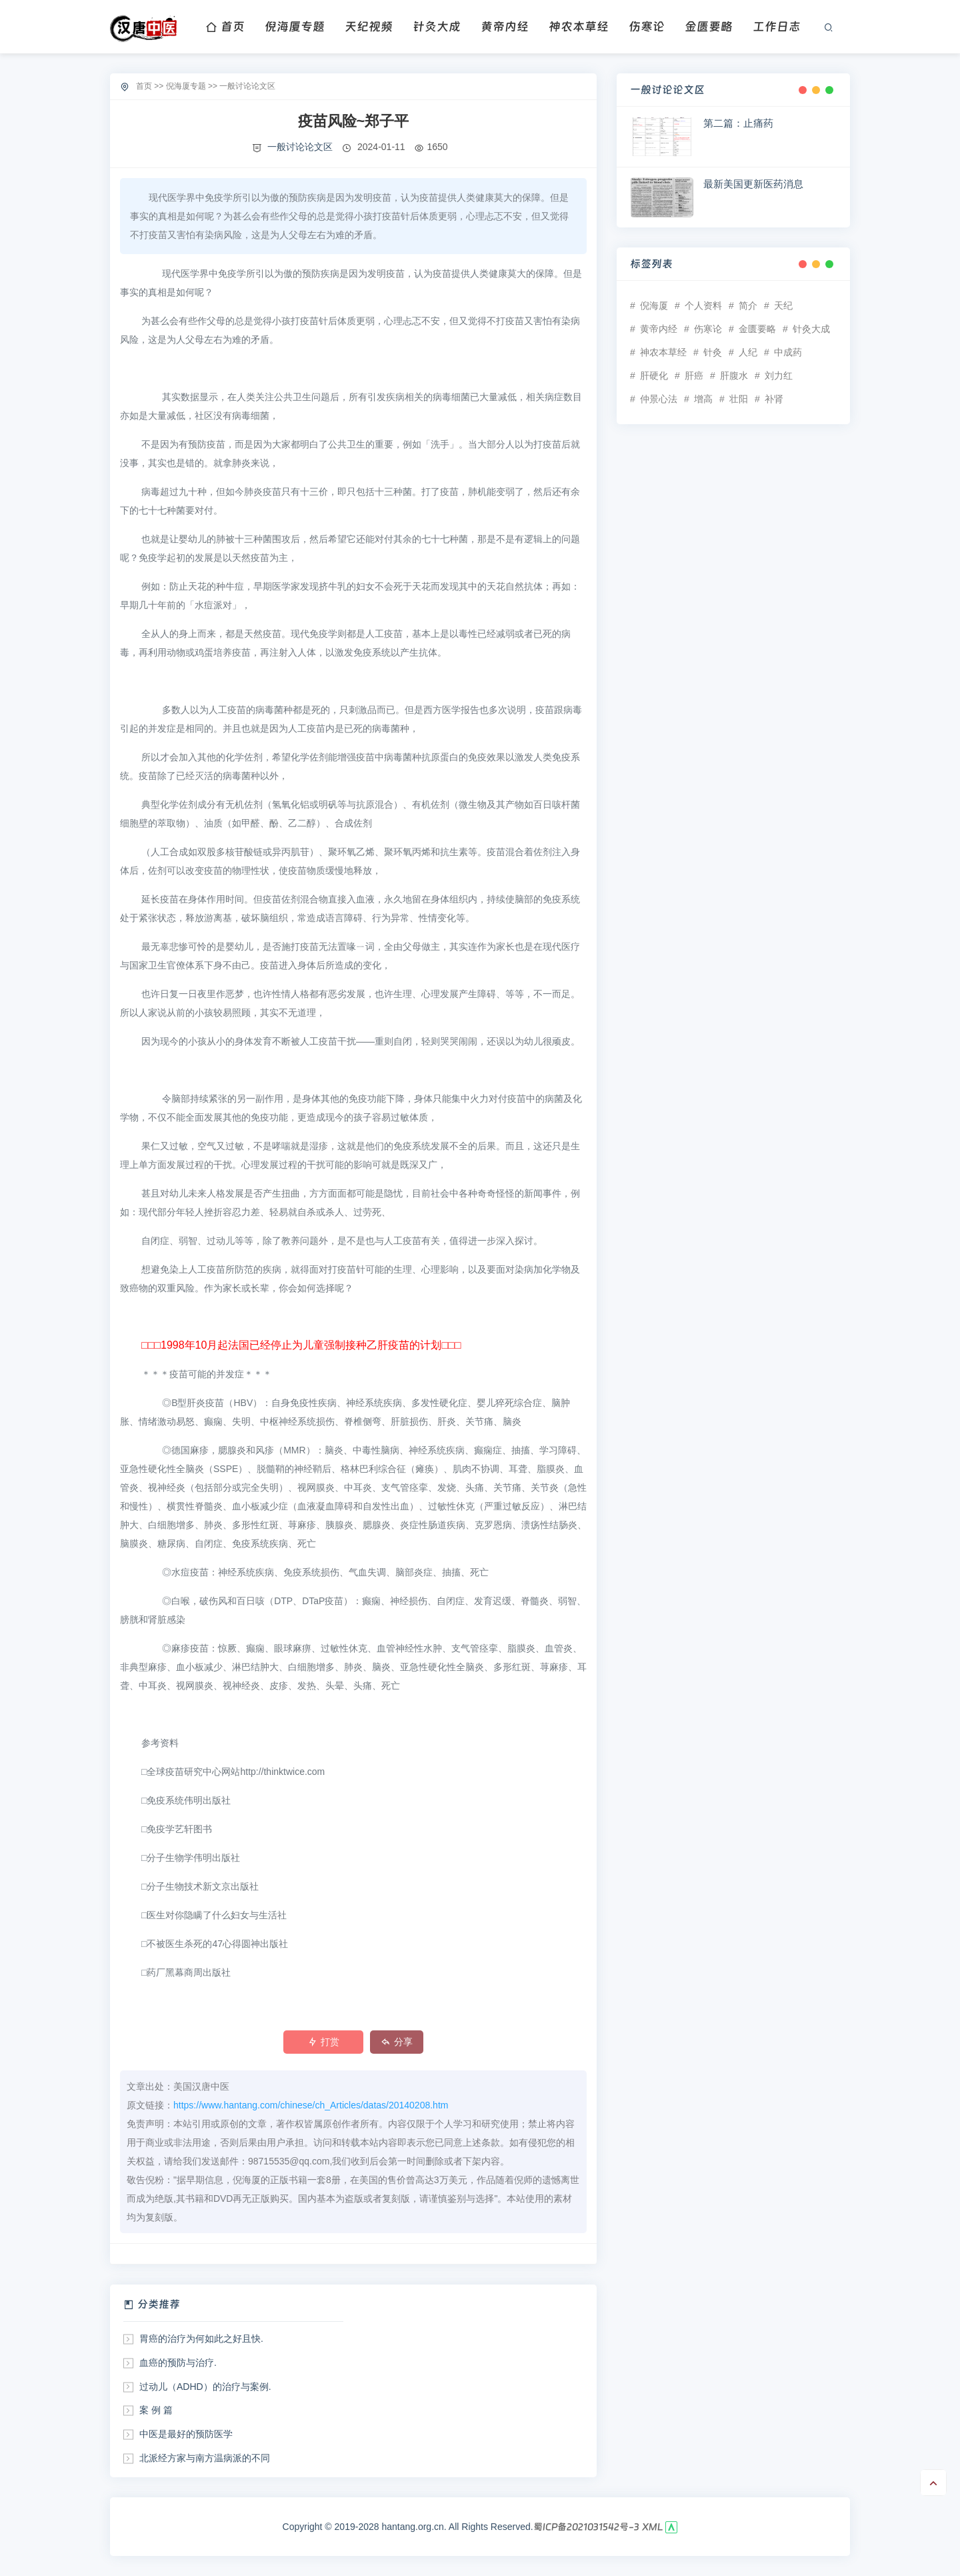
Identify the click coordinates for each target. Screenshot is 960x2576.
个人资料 (703, 305)
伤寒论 (647, 26)
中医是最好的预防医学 (186, 2434)
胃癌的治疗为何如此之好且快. (201, 2338)
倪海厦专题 (295, 26)
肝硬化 (654, 375)
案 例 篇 (156, 2410)
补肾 (774, 399)
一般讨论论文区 (247, 86)
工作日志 (777, 26)
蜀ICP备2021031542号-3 (586, 2526)
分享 (397, 2041)
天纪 (783, 305)
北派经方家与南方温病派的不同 (204, 2458)
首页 (225, 26)
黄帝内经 (505, 26)
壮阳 (738, 399)
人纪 (748, 352)
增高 (703, 399)
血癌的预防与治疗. (178, 2362)
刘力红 (779, 375)
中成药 (788, 352)
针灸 (712, 352)
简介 (748, 305)
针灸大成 (437, 26)
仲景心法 (658, 399)
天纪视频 (369, 26)
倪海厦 (654, 305)
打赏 (323, 2041)
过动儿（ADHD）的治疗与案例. (205, 2386)
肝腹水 (734, 375)
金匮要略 (709, 26)
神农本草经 (579, 26)
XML (652, 2526)
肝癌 (694, 375)
